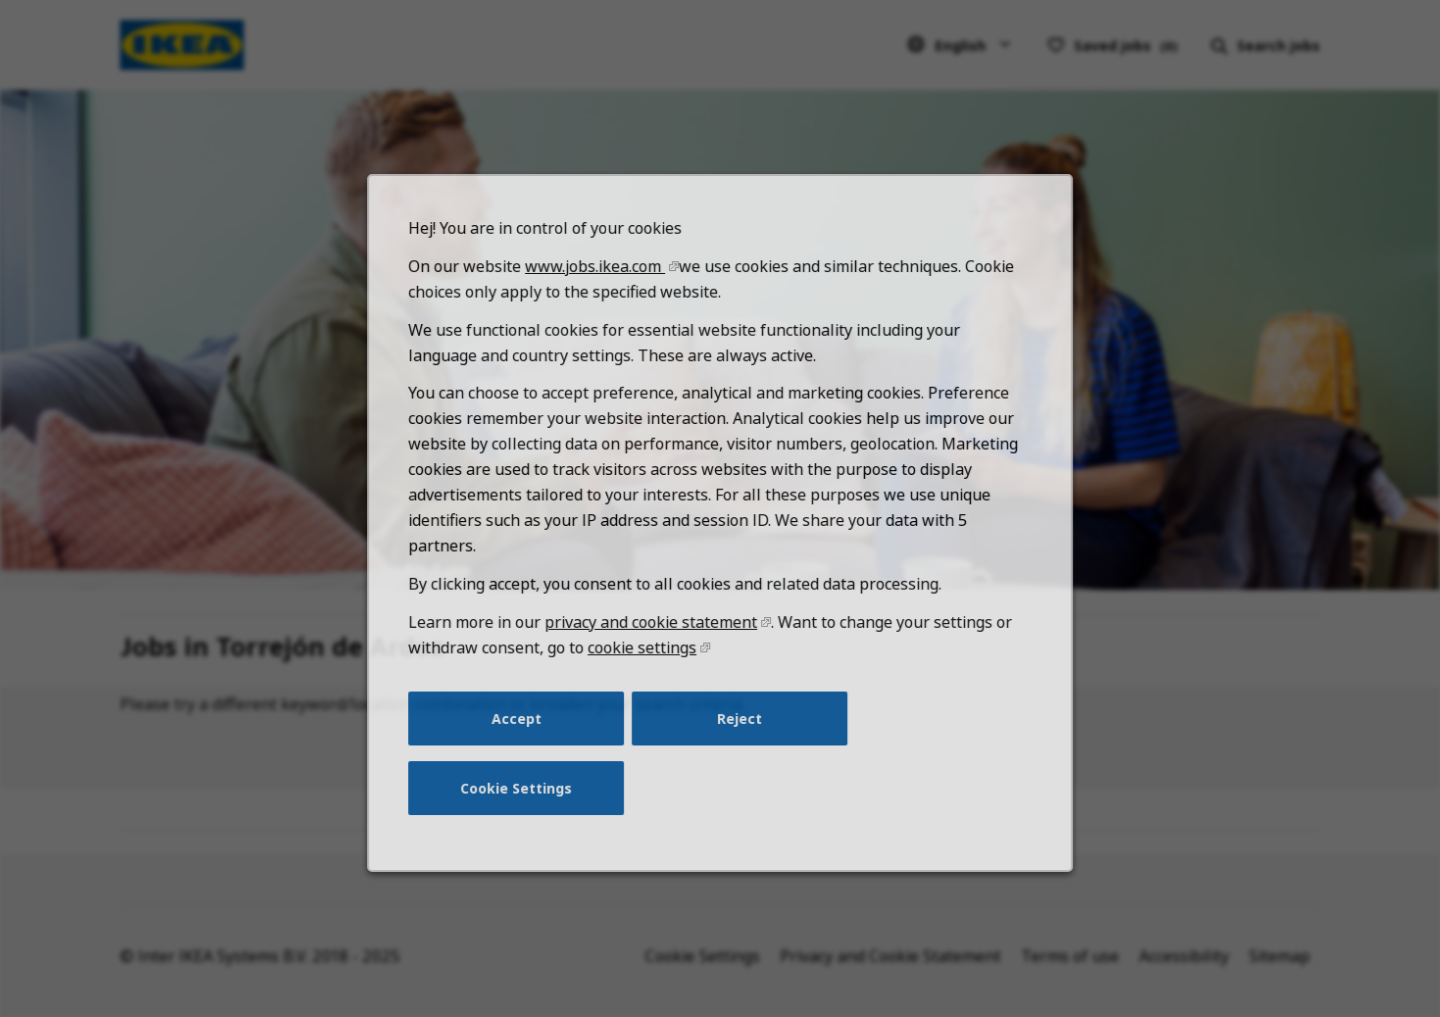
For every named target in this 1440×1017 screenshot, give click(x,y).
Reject (739, 735)
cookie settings (644, 666)
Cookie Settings (523, 802)
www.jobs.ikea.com (599, 298)
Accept (523, 735)
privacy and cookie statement (653, 641)
